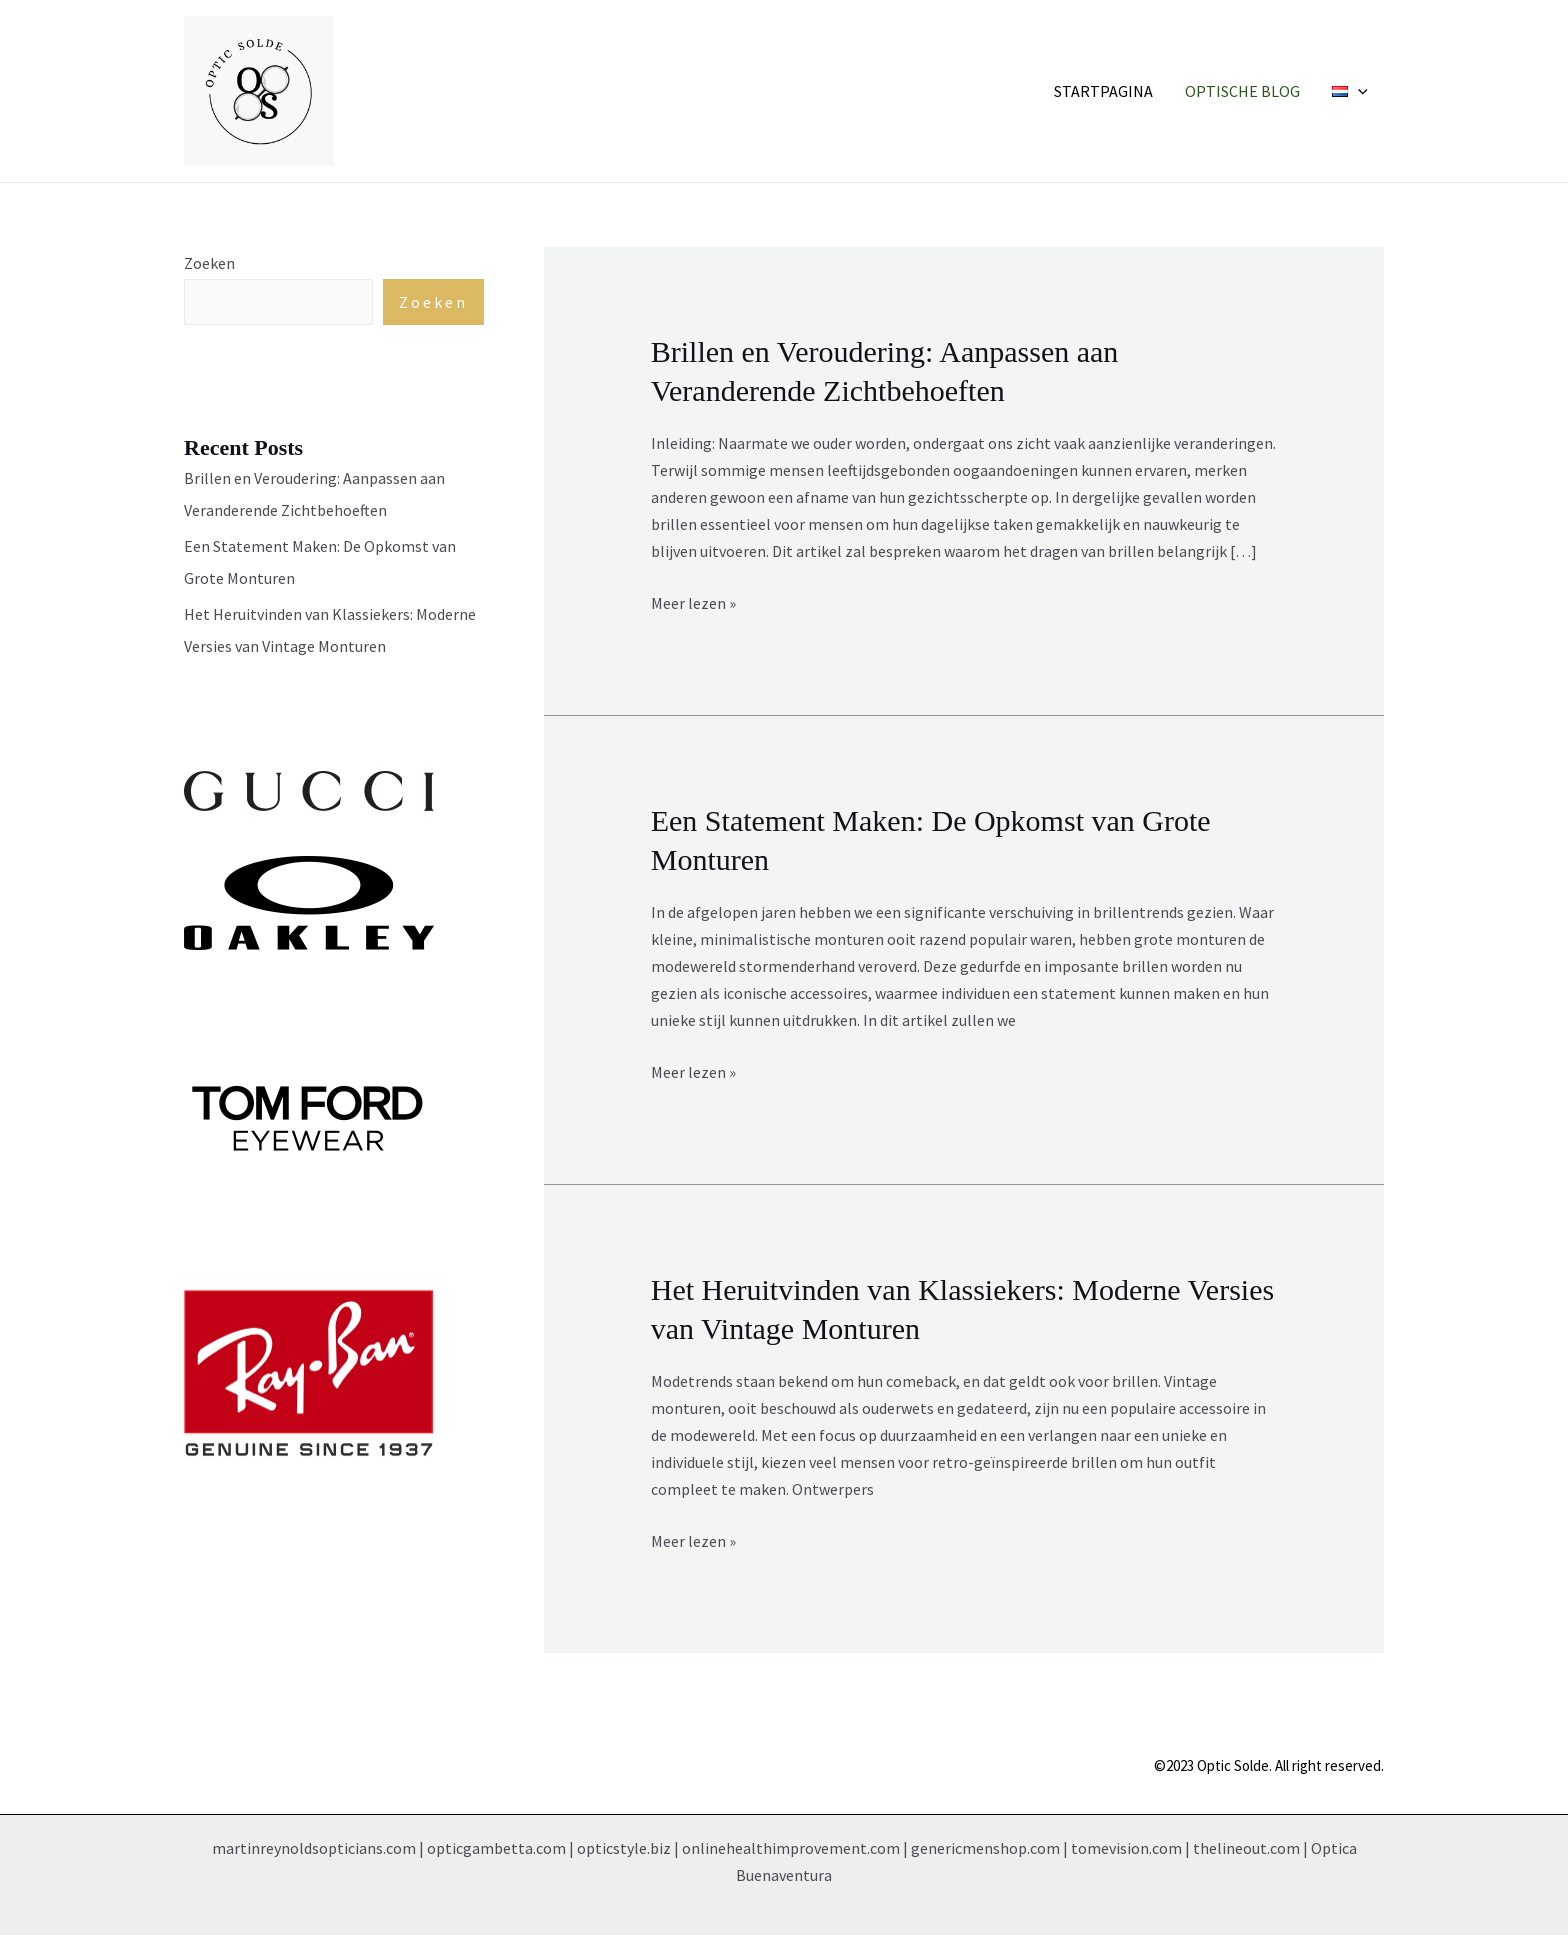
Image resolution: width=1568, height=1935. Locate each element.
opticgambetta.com (496, 1848)
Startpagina (1103, 91)
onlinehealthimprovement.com (791, 1848)
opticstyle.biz (624, 1848)
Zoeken (209, 263)
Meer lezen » (693, 601)
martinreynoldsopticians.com (314, 1848)
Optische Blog (1242, 91)
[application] (1358, 91)
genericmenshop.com (985, 1848)
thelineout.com (1246, 1848)
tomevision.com (1126, 1848)
